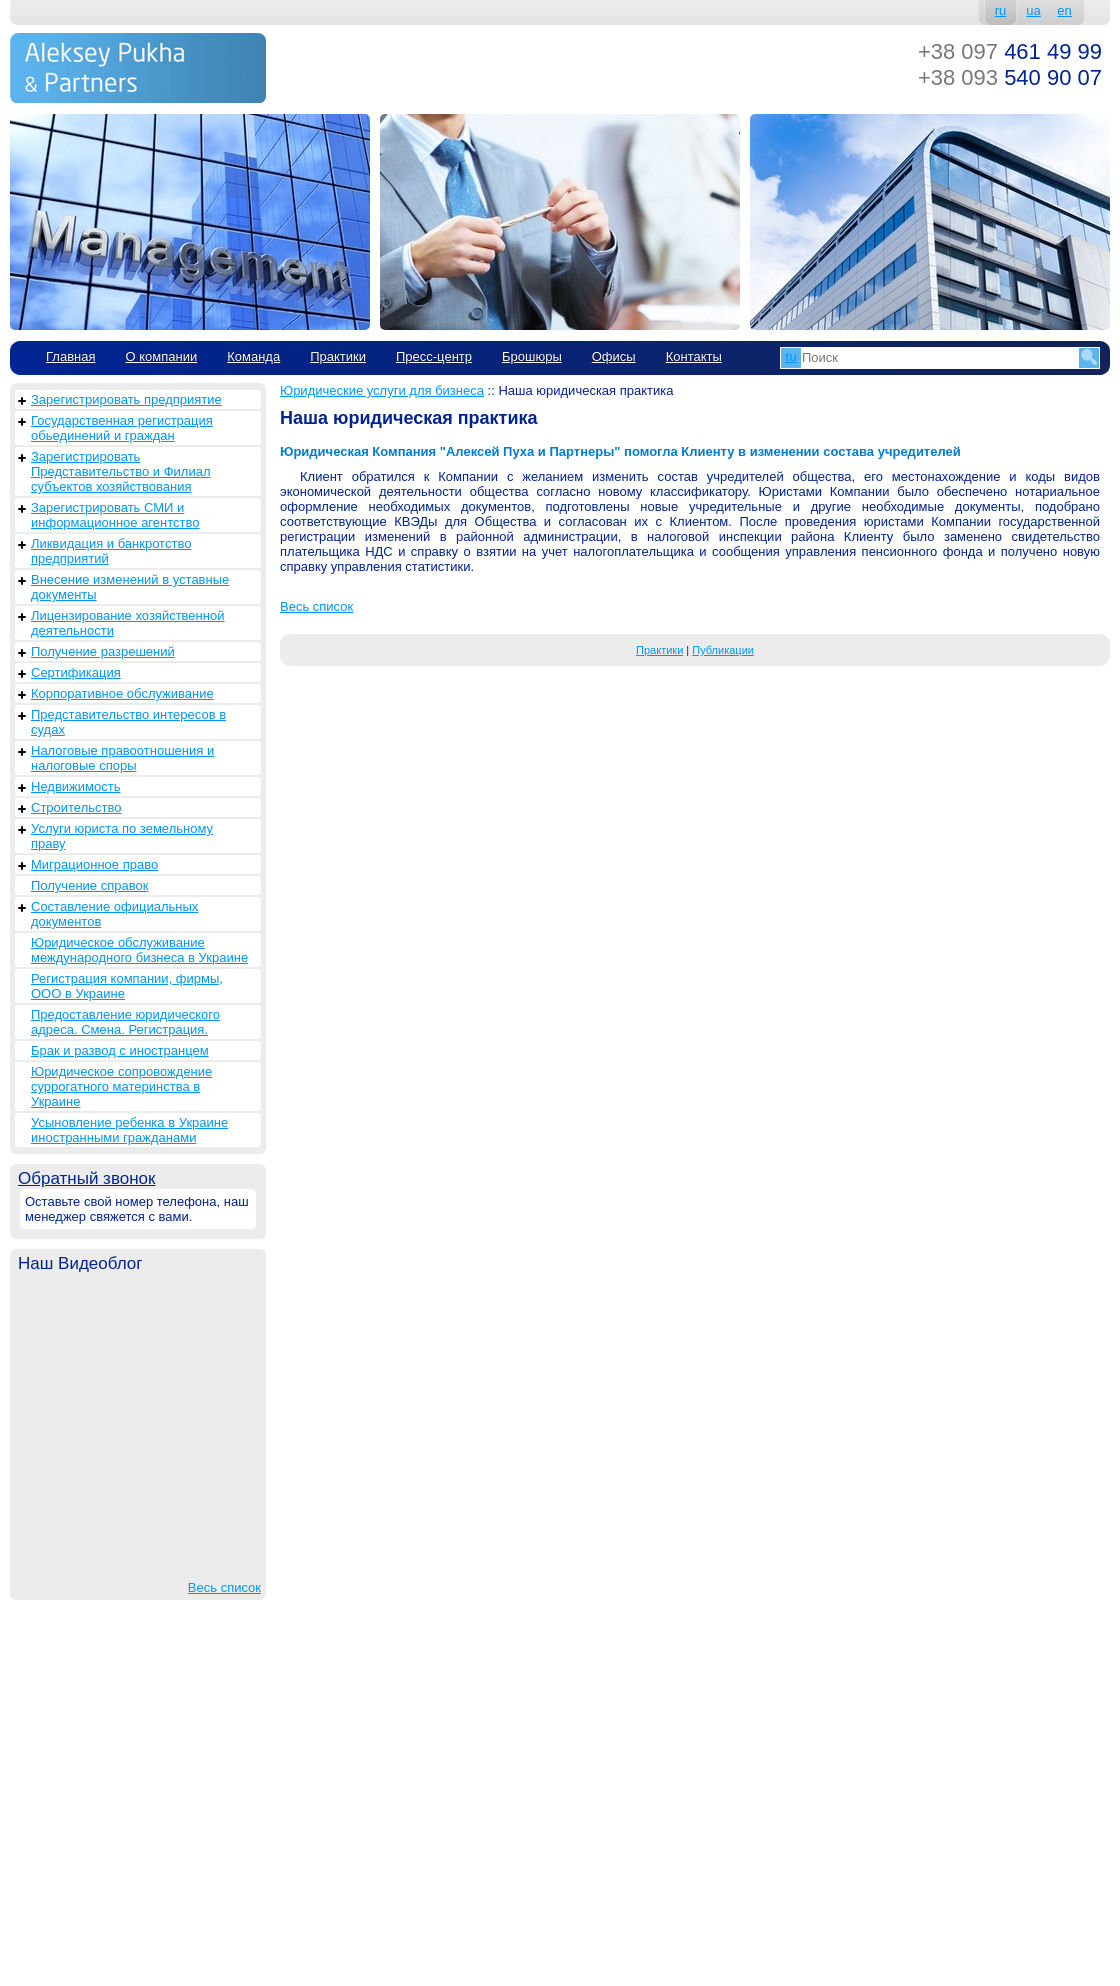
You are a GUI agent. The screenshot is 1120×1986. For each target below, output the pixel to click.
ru (1001, 10)
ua (1033, 10)
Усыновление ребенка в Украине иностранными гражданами (129, 1130)
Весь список (224, 1587)
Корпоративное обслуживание (122, 693)
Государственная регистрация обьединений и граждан (122, 428)
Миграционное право (94, 864)
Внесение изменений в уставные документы (130, 587)
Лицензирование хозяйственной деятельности (127, 623)
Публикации (723, 650)
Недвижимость (75, 786)
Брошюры (532, 356)
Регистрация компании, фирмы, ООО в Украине (127, 986)
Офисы (614, 356)
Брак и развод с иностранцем (120, 1050)
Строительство (76, 807)
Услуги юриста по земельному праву (122, 836)
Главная (70, 356)
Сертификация (76, 672)
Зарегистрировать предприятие (126, 399)
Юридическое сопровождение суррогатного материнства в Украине (121, 1086)
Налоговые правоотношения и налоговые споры (122, 758)
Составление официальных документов (114, 914)
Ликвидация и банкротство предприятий (111, 551)
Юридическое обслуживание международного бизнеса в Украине (139, 950)
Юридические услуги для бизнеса (382, 390)
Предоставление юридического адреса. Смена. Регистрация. (125, 1022)
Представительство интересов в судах (128, 722)
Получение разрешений (103, 651)
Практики (338, 356)
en (1064, 10)
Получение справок (89, 885)
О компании (161, 356)
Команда (253, 356)
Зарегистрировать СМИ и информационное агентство (115, 515)
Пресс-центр (434, 356)
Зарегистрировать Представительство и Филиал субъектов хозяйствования (121, 471)
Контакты (694, 356)
